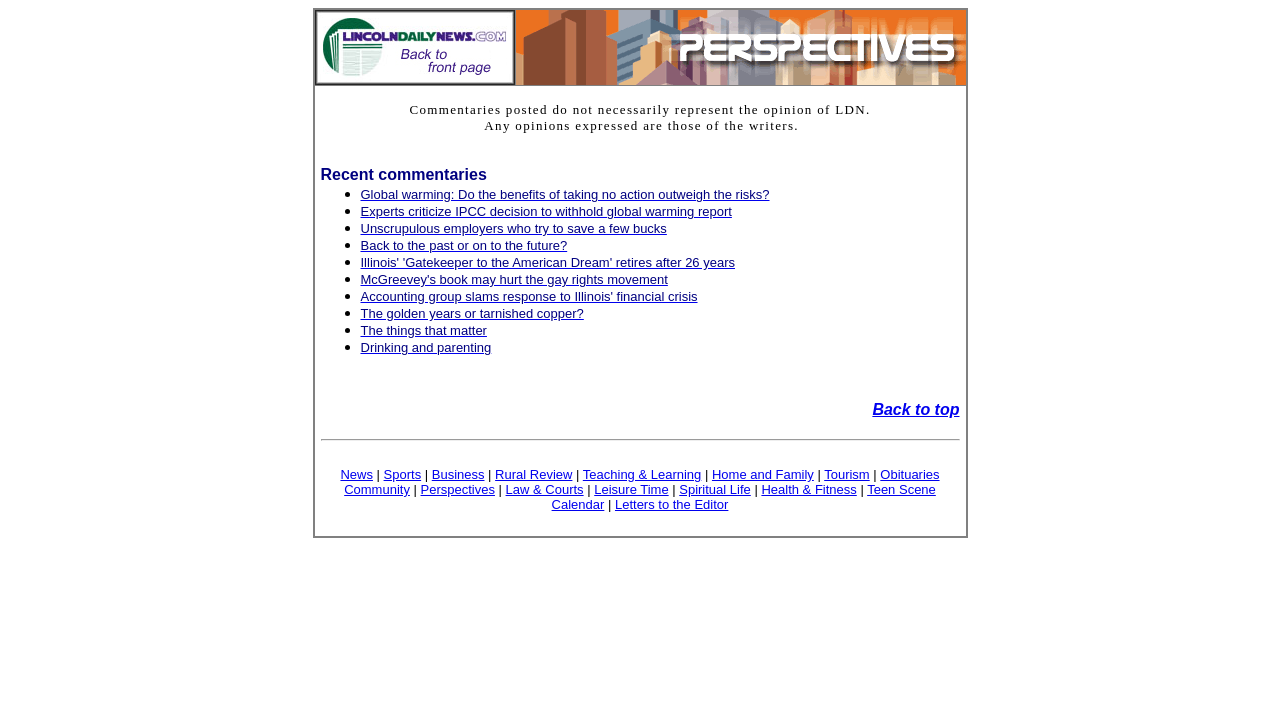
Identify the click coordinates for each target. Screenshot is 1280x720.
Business (458, 474)
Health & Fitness (808, 489)
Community (377, 489)
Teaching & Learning (642, 474)
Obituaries (909, 474)
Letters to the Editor (671, 504)
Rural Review (533, 474)
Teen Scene (901, 489)
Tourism (847, 474)
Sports (403, 474)
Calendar (578, 504)
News (356, 474)
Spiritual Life (715, 489)
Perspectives (458, 489)
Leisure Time (631, 489)
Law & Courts (545, 489)
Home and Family (763, 474)
